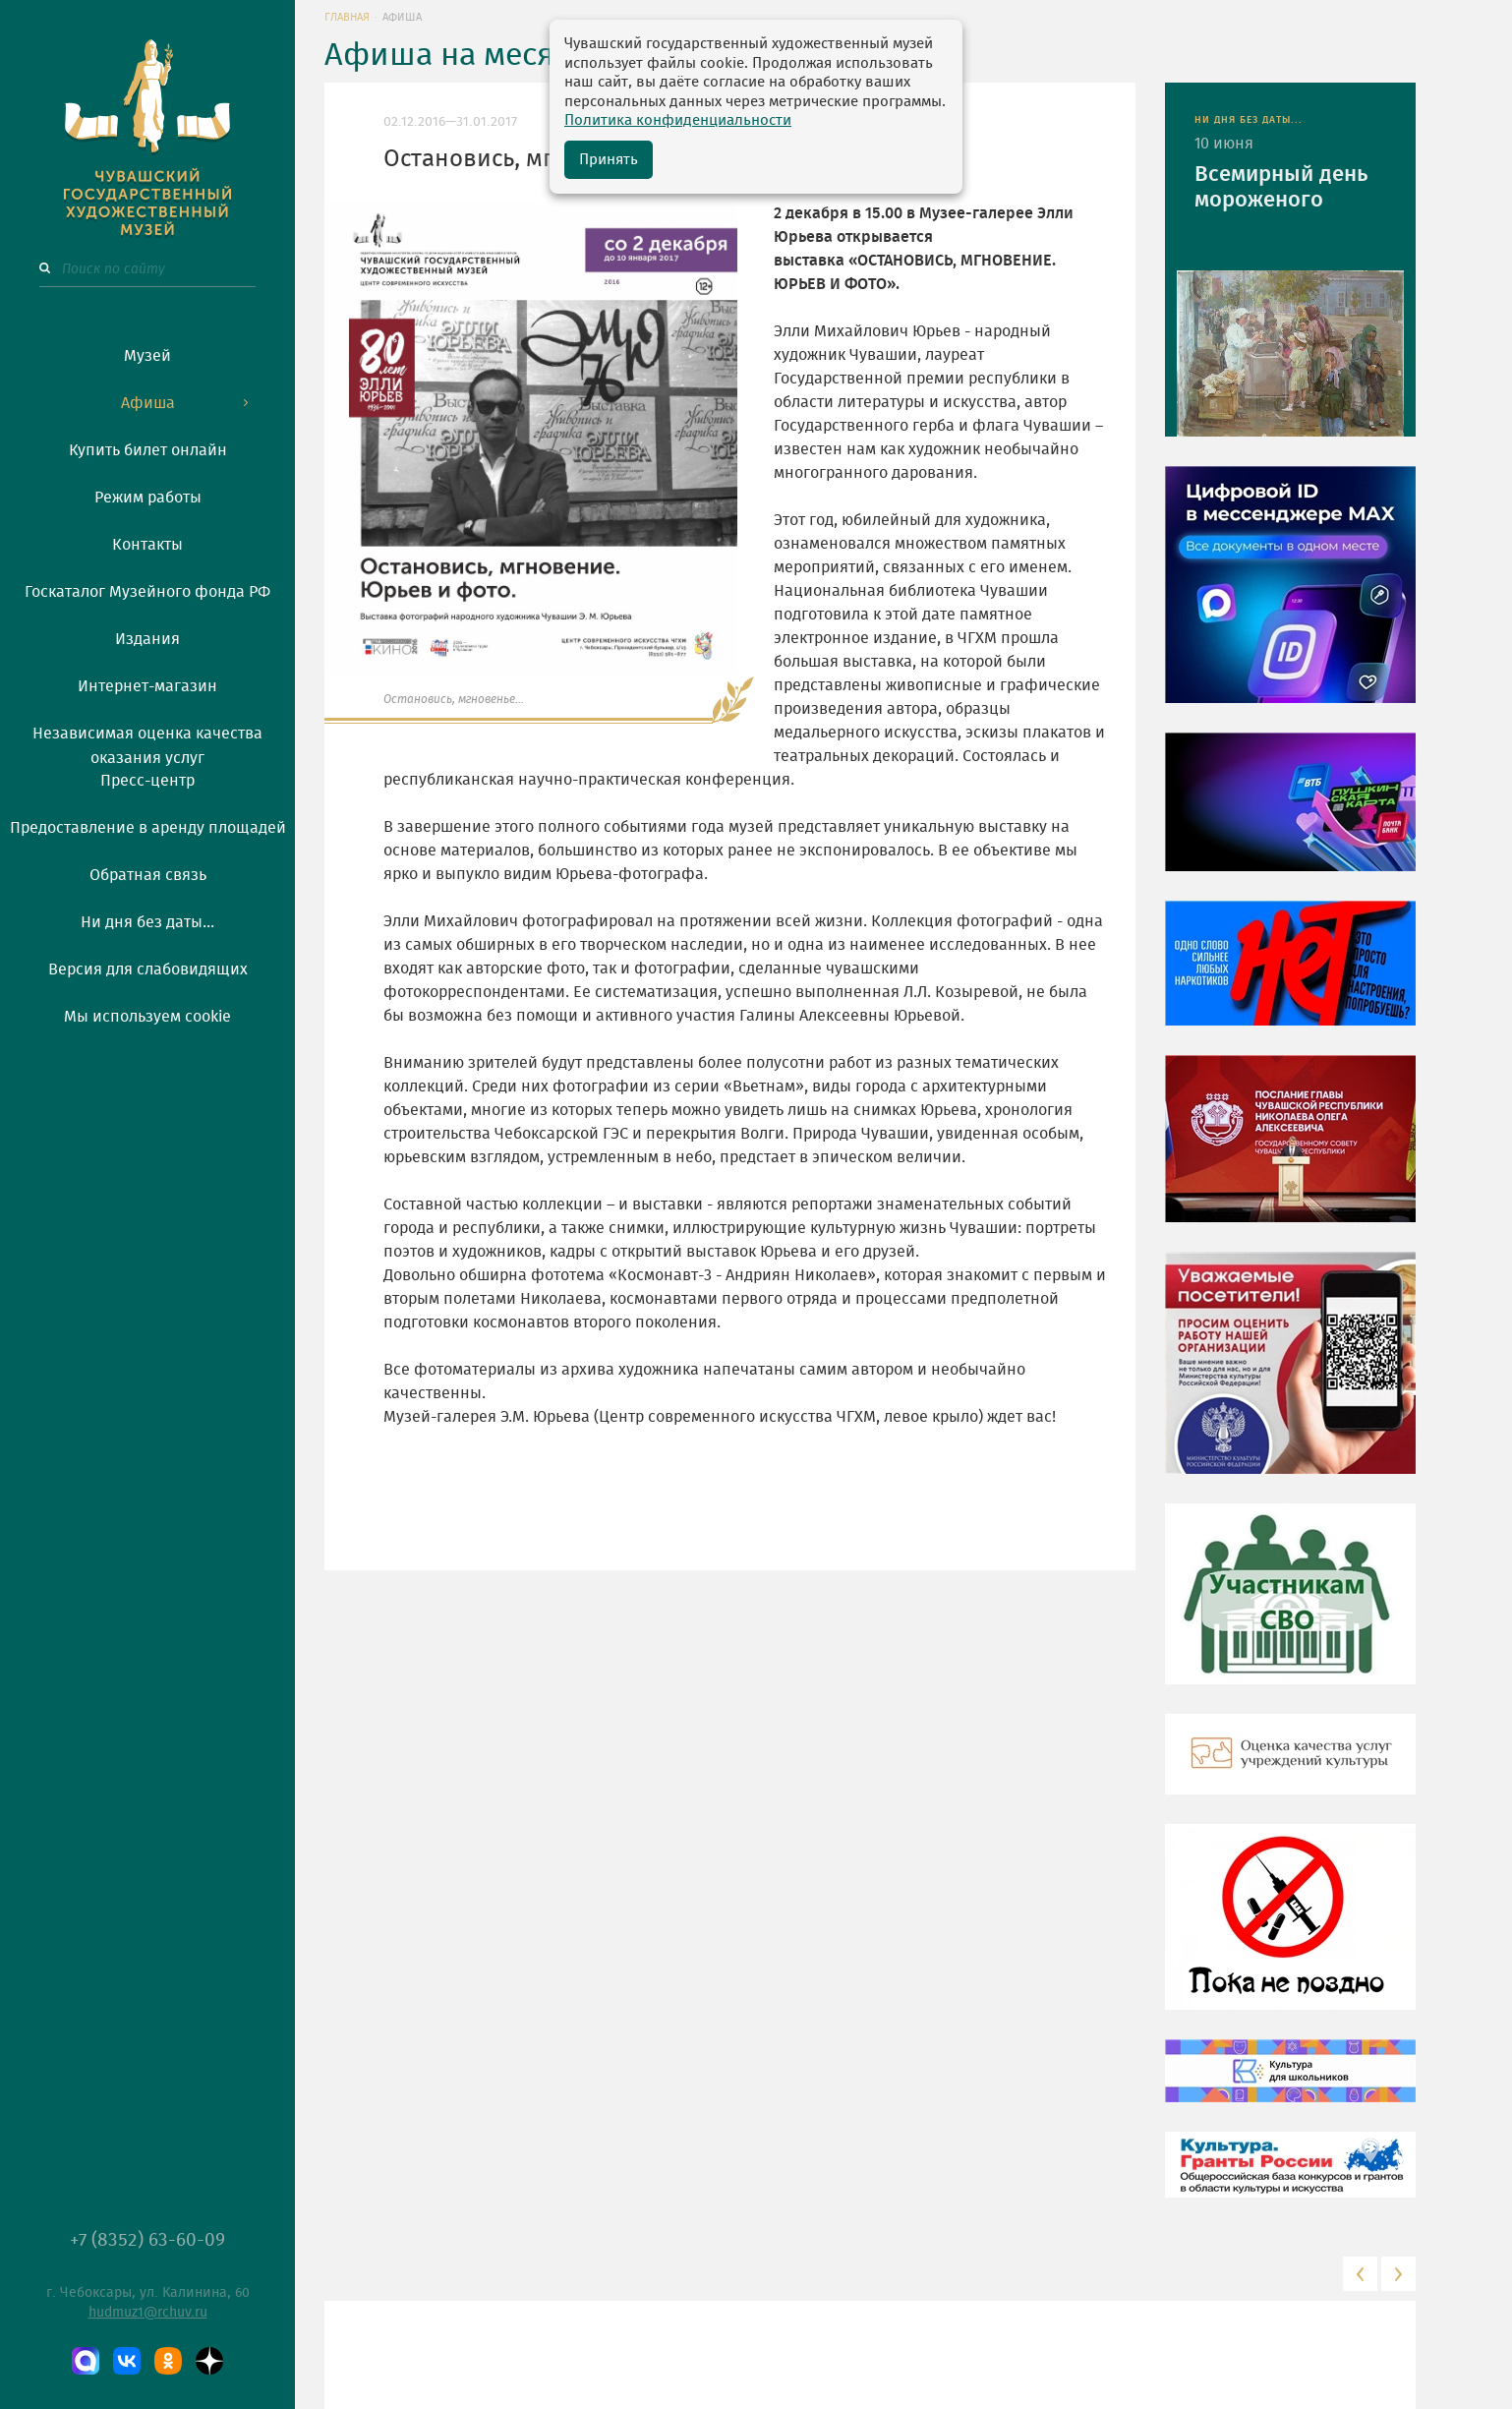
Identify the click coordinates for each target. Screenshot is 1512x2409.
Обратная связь (147, 875)
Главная (347, 17)
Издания (147, 639)
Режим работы (148, 497)
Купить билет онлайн (148, 450)
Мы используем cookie (147, 1017)
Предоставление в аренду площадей (148, 828)
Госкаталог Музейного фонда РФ (147, 592)
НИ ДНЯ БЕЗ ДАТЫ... (1248, 120)
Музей (147, 356)
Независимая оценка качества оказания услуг (147, 742)
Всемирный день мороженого (1280, 186)
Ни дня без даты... (147, 922)
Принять (608, 159)
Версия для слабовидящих (148, 969)
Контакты (147, 545)
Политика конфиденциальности (677, 120)
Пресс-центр (147, 781)
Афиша (148, 403)
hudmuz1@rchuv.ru (147, 2313)
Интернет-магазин (147, 686)
